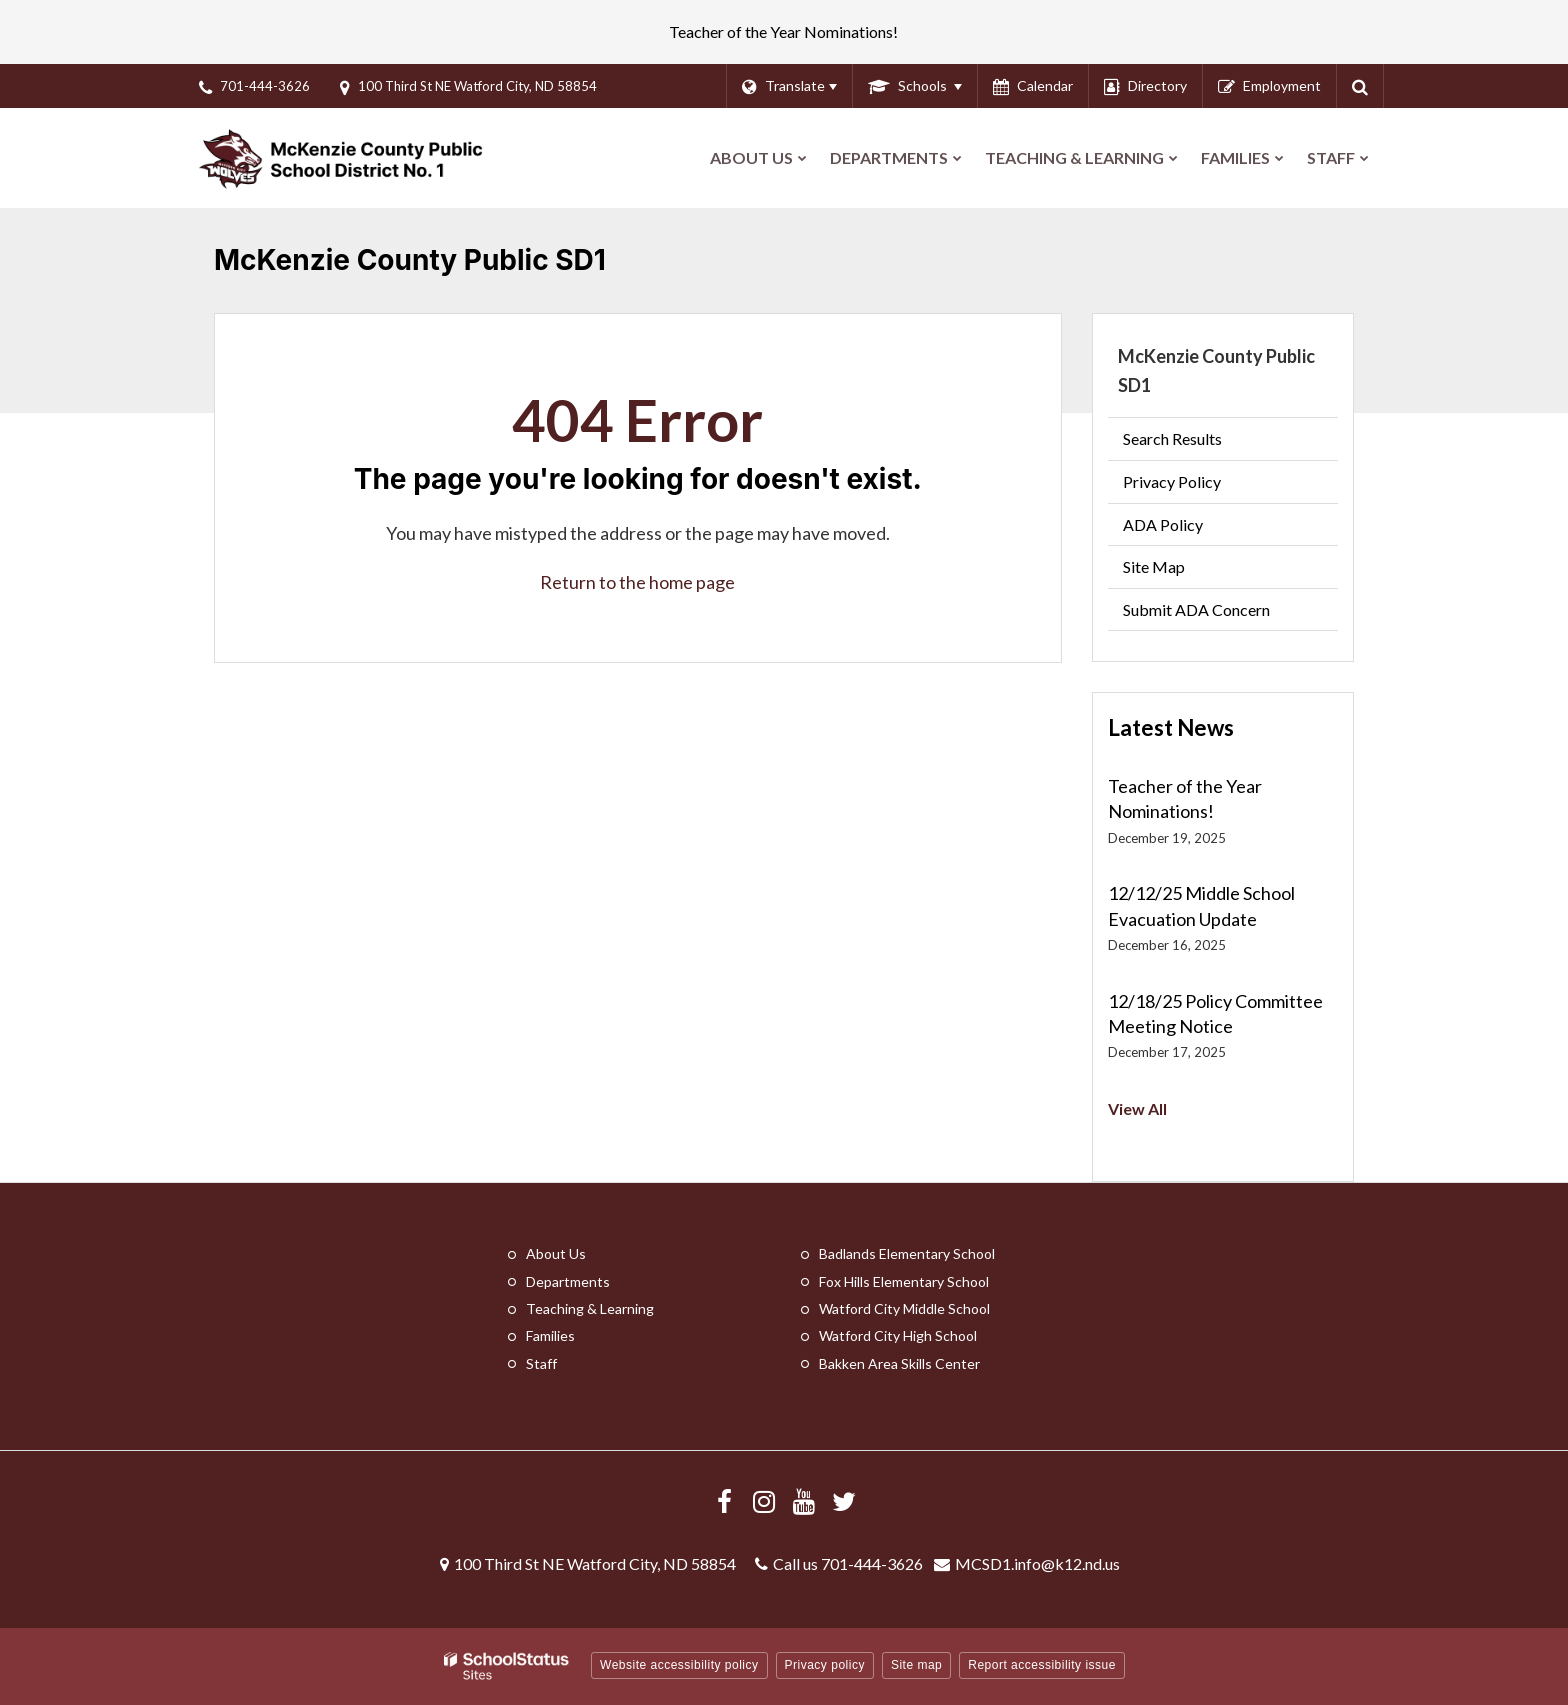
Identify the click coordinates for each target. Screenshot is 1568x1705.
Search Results (1172, 438)
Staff (541, 1363)
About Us (556, 1253)
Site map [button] (916, 1665)
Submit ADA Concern (1196, 609)
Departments (568, 1281)
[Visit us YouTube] (804, 1501)
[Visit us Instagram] (764, 1501)
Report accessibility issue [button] (1042, 1665)
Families (550, 1335)
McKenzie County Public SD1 (1216, 370)
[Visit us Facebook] (724, 1501)
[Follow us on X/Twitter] (844, 1501)
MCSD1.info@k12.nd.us (1037, 1563)
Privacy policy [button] (825, 1665)
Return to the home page (637, 582)
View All (1137, 1108)
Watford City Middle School (904, 1308)
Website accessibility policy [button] (679, 1665)
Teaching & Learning (590, 1308)
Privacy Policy (1172, 481)
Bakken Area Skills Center (899, 1363)
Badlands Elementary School (907, 1253)
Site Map (1154, 566)
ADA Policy (1163, 524)
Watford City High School (898, 1335)
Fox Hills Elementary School (904, 1281)
